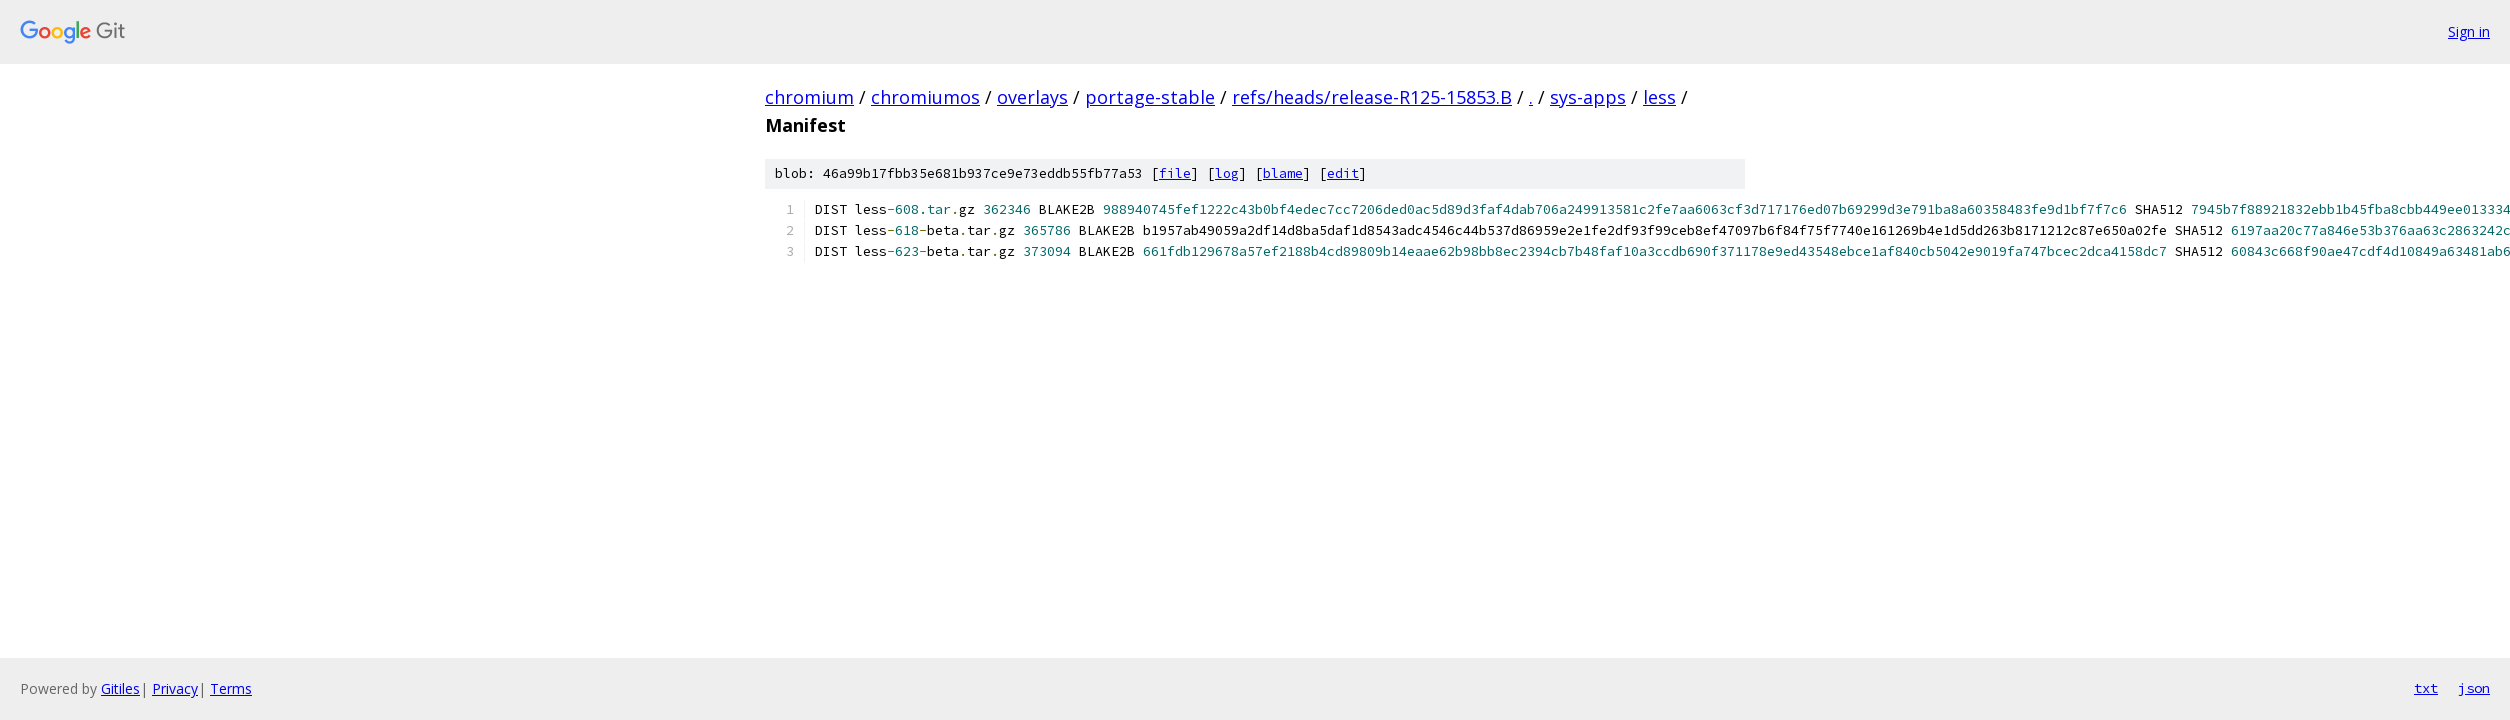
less (1659, 97)
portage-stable (1150, 97)
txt (2426, 688)
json (2474, 688)
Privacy (175, 688)
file (1175, 173)
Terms (231, 688)
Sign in (2469, 31)
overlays (1032, 97)
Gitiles (120, 688)
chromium (809, 97)
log (1227, 173)
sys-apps (1588, 97)
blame (1283, 173)
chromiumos (925, 97)
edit (1343, 173)
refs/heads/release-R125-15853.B (1372, 97)
